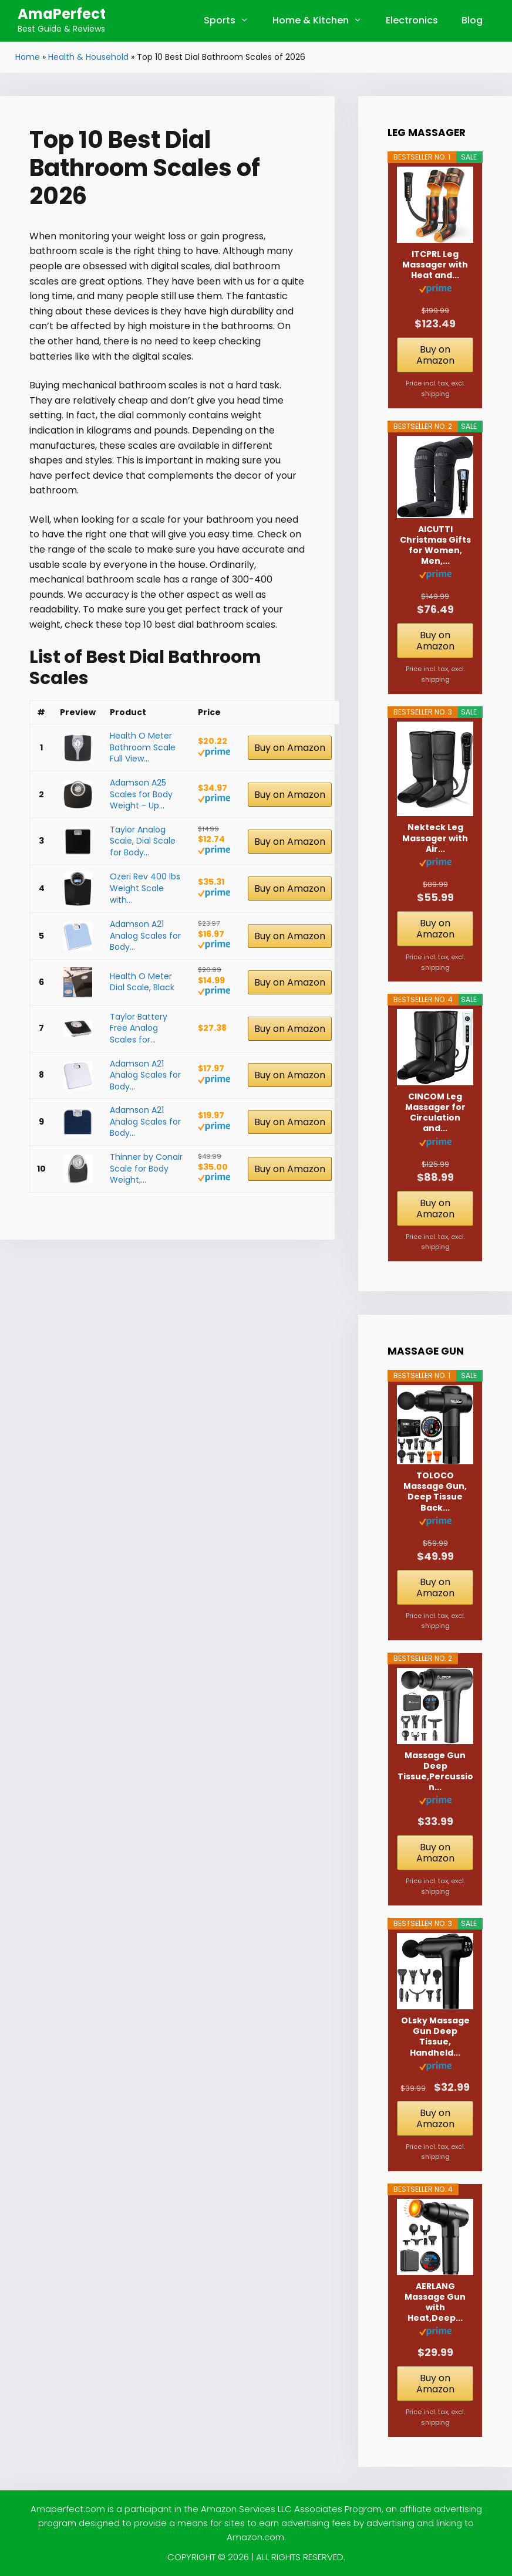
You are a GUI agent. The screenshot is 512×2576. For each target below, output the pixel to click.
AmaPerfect (62, 13)
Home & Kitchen (323, 20)
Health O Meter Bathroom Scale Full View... (143, 747)
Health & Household (88, 57)
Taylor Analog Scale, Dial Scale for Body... (143, 841)
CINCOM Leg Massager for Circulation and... (435, 1112)
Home (27, 57)
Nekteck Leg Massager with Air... (435, 838)
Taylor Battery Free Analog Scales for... (138, 1028)
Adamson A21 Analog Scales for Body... (145, 935)
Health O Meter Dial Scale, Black (142, 982)
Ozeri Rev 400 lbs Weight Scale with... (145, 888)
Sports (232, 20)
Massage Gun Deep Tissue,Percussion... (435, 1771)
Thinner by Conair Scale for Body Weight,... (146, 1168)
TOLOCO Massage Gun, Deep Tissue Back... (435, 1491)
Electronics (412, 20)
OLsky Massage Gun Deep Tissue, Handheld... (435, 2036)
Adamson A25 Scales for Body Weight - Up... (141, 794)
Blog (472, 20)
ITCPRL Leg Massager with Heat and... (435, 265)
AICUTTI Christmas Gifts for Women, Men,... (435, 545)
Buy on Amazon (289, 747)
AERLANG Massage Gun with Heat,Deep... (435, 2302)
